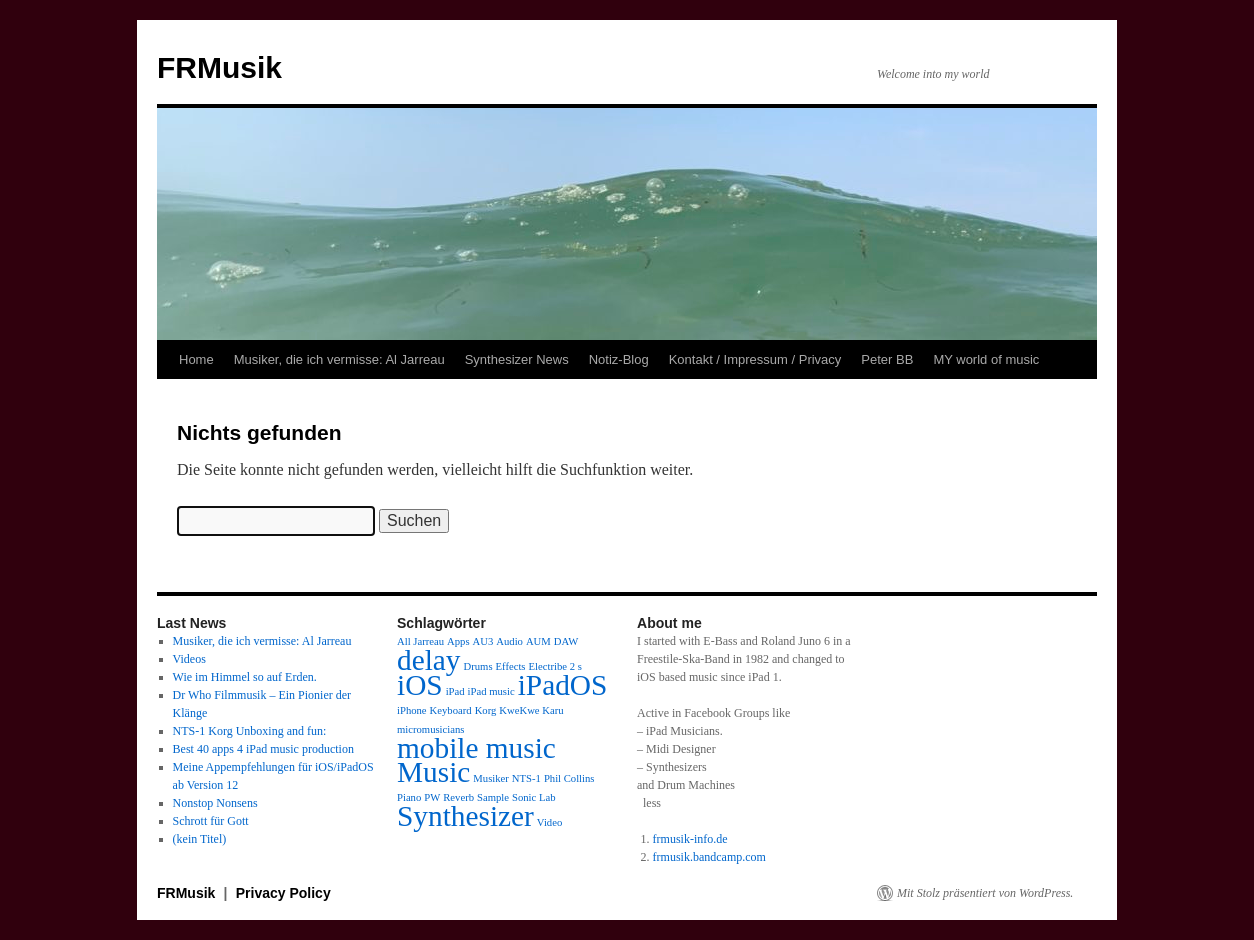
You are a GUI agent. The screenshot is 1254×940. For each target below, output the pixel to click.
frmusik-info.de (690, 839)
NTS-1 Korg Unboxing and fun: (250, 731)
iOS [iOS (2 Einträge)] (420, 685)
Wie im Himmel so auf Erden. (245, 677)
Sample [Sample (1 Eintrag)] (493, 797)
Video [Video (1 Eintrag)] (549, 822)
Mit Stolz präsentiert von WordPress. (985, 893)
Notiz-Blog (619, 359)
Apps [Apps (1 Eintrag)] (458, 641)
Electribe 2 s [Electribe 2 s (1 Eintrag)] (555, 666)
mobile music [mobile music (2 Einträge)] (476, 748)
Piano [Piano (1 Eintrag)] (409, 797)
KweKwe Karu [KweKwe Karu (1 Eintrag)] (531, 710)
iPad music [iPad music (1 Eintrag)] (491, 691)
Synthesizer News (517, 359)
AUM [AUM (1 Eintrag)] (538, 641)
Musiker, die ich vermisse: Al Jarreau (339, 359)
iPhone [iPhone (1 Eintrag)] (412, 710)
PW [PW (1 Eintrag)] (432, 797)
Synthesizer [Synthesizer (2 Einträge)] (465, 816)
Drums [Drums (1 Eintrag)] (478, 666)
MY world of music (986, 359)
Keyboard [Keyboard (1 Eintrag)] (451, 710)
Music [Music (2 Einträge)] (433, 772)
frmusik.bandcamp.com (709, 857)
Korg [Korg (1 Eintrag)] (486, 710)
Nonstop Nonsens (215, 803)
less (652, 803)
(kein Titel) (200, 839)
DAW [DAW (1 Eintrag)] (566, 641)
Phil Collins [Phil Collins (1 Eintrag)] (569, 778)
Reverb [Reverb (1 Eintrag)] (458, 797)
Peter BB (887, 359)
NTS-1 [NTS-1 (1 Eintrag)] (526, 778)
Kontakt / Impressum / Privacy (755, 359)
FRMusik (219, 67)
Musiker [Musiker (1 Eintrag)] (491, 778)
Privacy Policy (283, 893)
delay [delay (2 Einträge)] (429, 660)
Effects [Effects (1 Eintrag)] (511, 666)
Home (196, 359)
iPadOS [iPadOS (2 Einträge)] (563, 685)
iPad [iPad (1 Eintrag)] (455, 691)
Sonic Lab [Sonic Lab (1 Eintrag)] (534, 797)
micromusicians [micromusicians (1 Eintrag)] (430, 729)
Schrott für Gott (211, 821)
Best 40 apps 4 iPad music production (263, 749)
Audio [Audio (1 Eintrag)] (509, 641)
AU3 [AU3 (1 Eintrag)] (483, 641)
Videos (189, 659)
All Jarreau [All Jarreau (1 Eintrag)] (420, 641)
